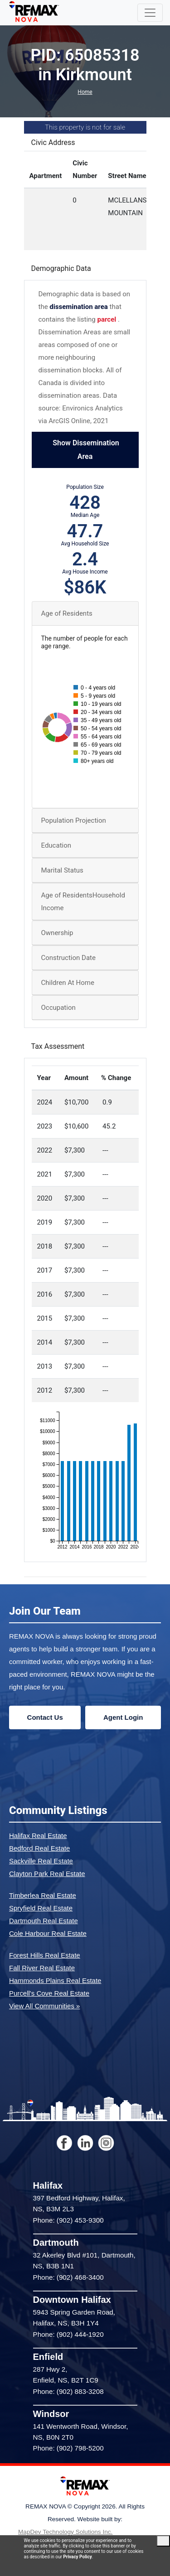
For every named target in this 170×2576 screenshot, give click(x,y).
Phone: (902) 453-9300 (68, 2220)
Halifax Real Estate (38, 1835)
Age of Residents (66, 613)
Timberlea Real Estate (42, 1895)
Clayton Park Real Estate (47, 1873)
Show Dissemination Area (85, 450)
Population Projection (73, 820)
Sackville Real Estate (41, 1861)
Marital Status (62, 870)
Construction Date (68, 958)
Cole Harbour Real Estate (48, 1933)
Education (56, 845)
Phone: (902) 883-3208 (68, 2391)
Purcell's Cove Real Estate (49, 1993)
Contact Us (45, 1717)
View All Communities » (44, 2006)
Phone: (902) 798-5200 (68, 2448)
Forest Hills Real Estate (44, 1955)
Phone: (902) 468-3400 (68, 2277)
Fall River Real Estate (42, 1968)
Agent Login (123, 1717)
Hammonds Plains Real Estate (55, 1980)
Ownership (57, 933)
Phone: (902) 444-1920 (68, 2334)
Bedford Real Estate (39, 1848)
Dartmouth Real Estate (43, 1921)
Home (85, 92)
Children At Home (67, 983)
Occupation (58, 1007)
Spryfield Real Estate (41, 1908)
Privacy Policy (77, 2556)
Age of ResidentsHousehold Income (83, 901)
